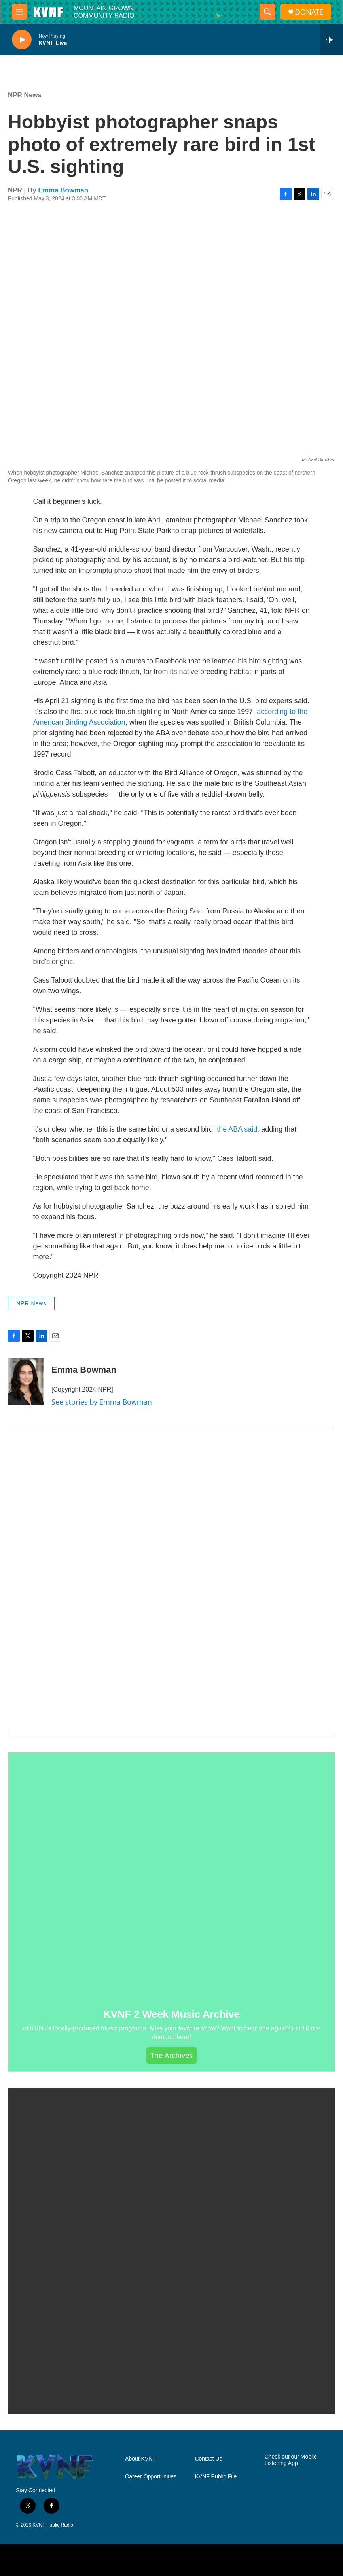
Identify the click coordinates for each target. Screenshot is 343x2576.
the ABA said (237, 1129)
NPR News (25, 95)
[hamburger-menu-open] (19, 12)
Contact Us (208, 2459)
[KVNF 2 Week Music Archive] (171, 1874)
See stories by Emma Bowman (101, 1402)
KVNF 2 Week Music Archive (171, 2014)
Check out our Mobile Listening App (291, 2460)
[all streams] (331, 39)
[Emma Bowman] (26, 1381)
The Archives (171, 2055)
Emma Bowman (63, 190)
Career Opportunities (150, 2477)
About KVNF (140, 2459)
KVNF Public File (216, 2477)
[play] (21, 39)
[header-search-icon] (267, 12)
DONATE (309, 12)
